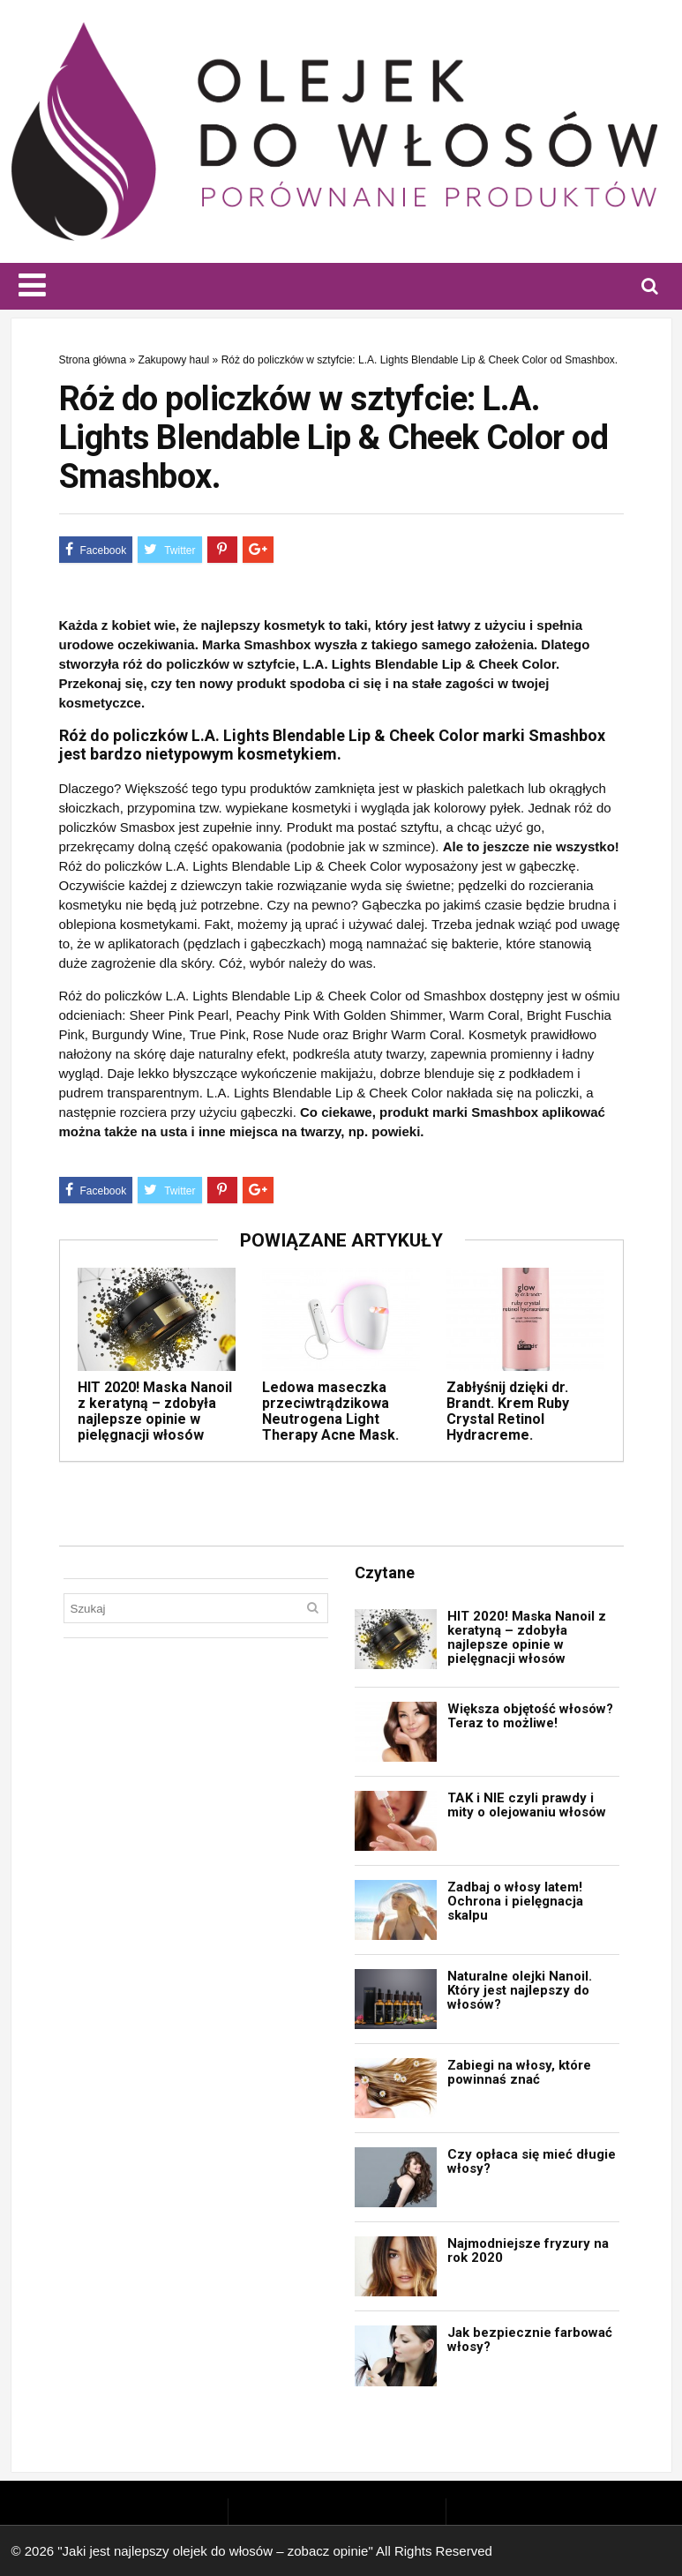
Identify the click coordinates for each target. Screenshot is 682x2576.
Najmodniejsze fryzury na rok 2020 (528, 2250)
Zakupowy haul (174, 360)
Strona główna (93, 360)
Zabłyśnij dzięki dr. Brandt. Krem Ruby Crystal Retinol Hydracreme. (507, 1411)
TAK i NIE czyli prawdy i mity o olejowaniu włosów (526, 1805)
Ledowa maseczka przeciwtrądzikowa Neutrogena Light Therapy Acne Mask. (330, 1411)
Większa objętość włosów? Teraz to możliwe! (530, 1716)
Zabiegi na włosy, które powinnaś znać (519, 2072)
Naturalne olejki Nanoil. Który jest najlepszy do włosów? (519, 1990)
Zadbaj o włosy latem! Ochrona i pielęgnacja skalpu (515, 1901)
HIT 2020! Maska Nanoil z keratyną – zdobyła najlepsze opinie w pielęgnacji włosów (155, 1411)
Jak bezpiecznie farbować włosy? (529, 2340)
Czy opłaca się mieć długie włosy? (531, 2161)
